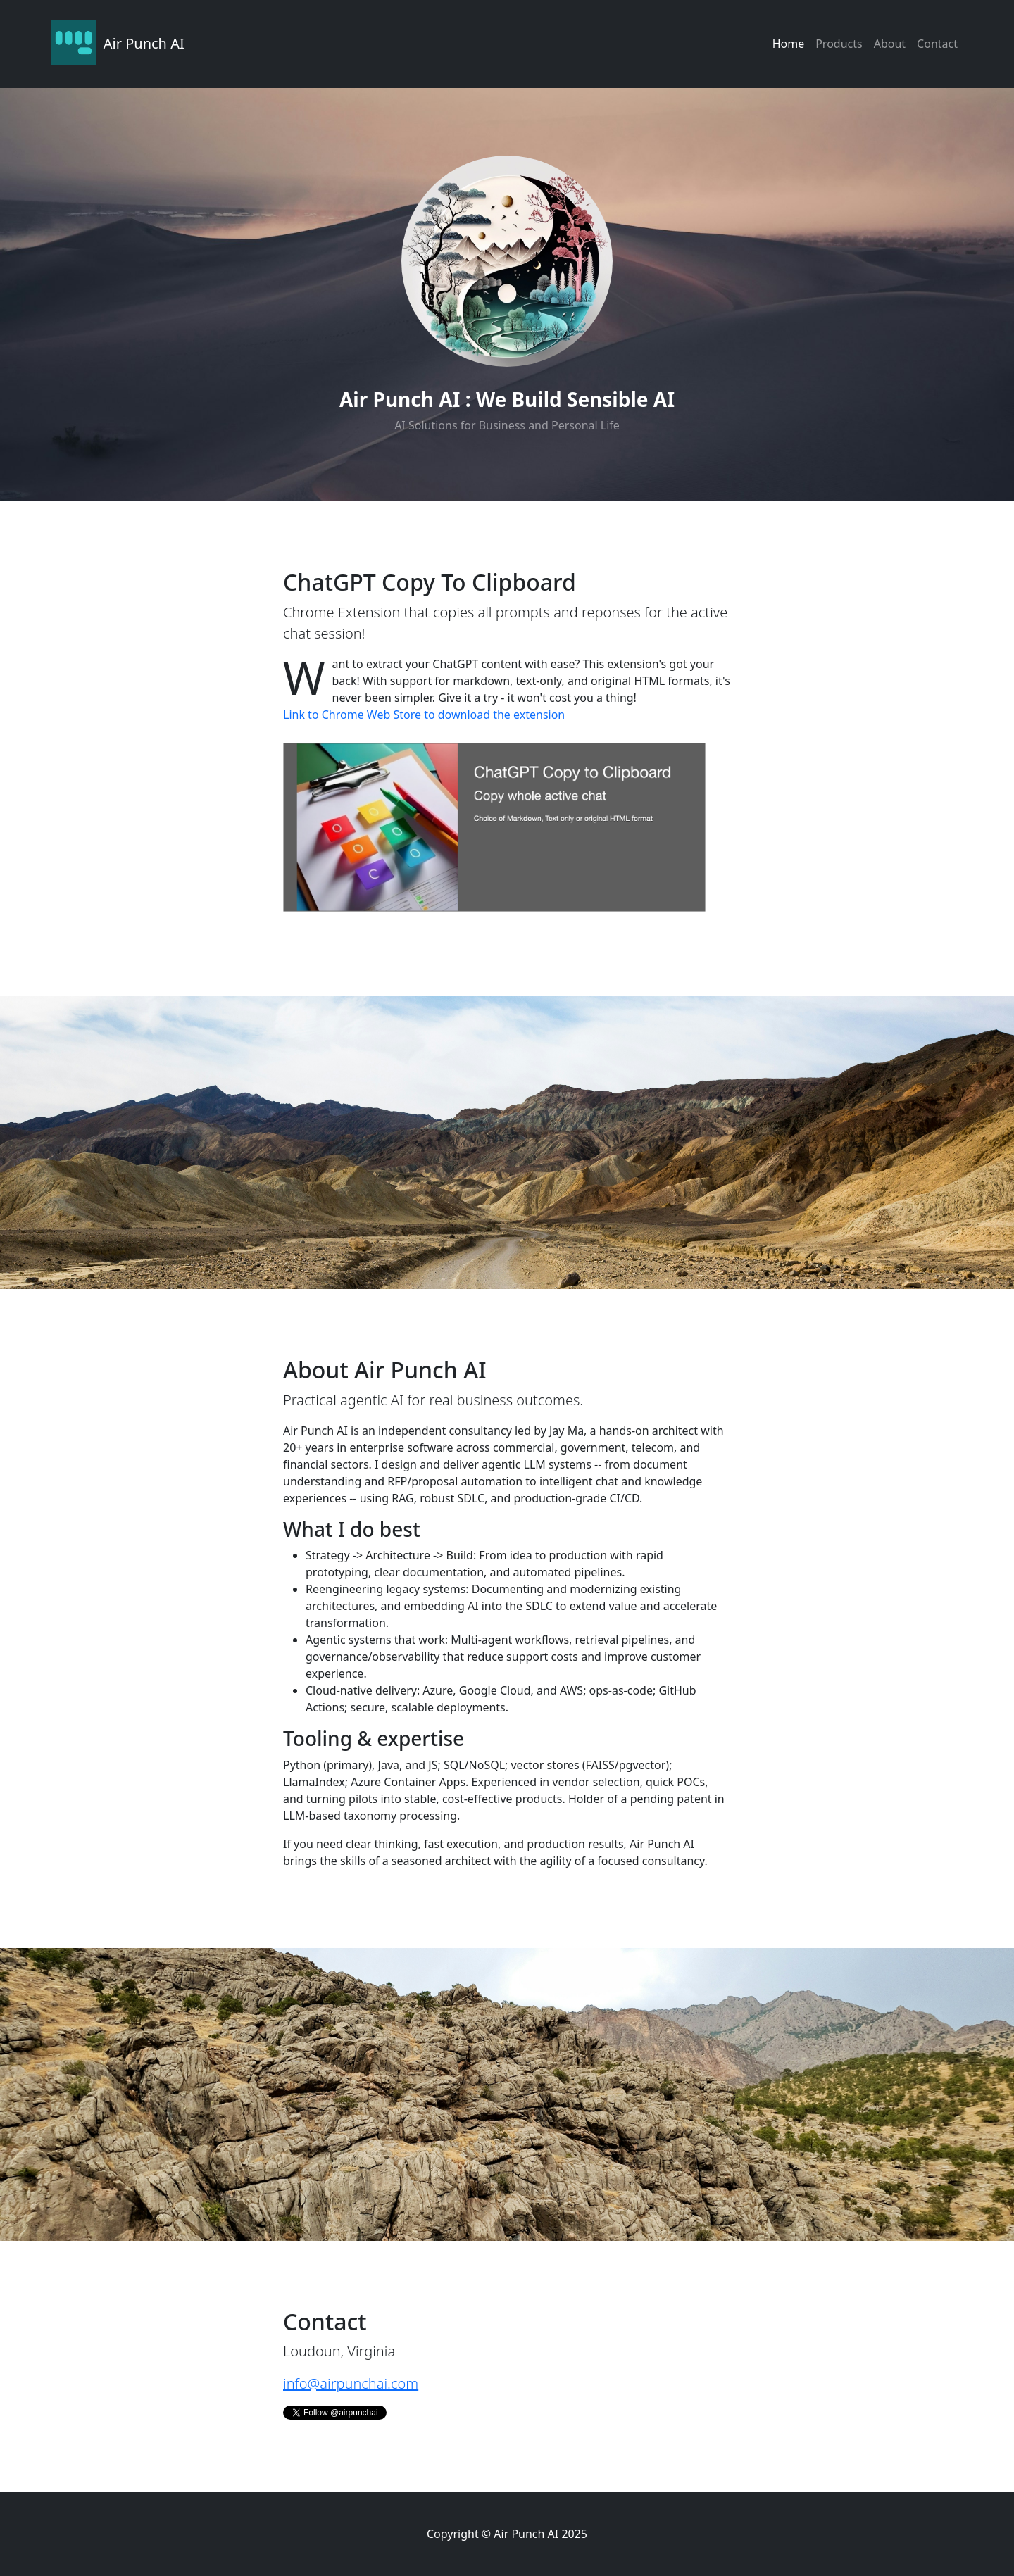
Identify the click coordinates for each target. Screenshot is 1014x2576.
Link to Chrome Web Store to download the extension (424, 714)
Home (788, 43)
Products (839, 43)
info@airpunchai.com (350, 2383)
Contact (937, 43)
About (890, 43)
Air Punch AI (144, 43)
